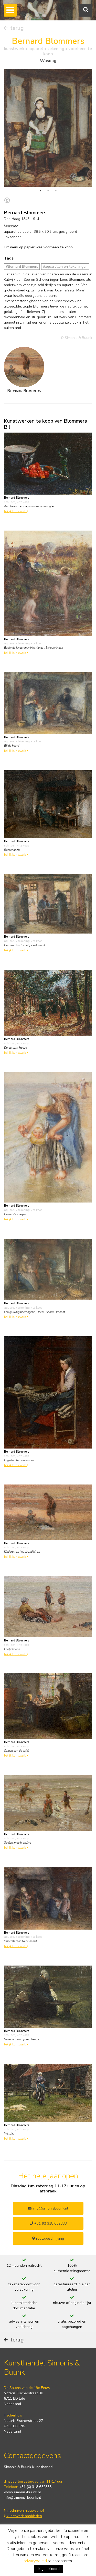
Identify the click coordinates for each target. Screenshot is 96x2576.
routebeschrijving (48, 2238)
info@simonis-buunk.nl (22, 2497)
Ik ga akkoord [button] (49, 2568)
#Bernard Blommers (22, 266)
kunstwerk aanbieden (23, 2515)
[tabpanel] (48, 128)
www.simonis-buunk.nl (22, 2492)
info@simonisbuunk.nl (48, 2208)
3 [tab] (55, 190)
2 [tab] (48, 190)
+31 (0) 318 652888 (48, 2223)
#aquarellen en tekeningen (65, 266)
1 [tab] (40, 190)
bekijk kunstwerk (16, 511)
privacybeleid (35, 2560)
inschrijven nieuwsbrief (24, 2510)
